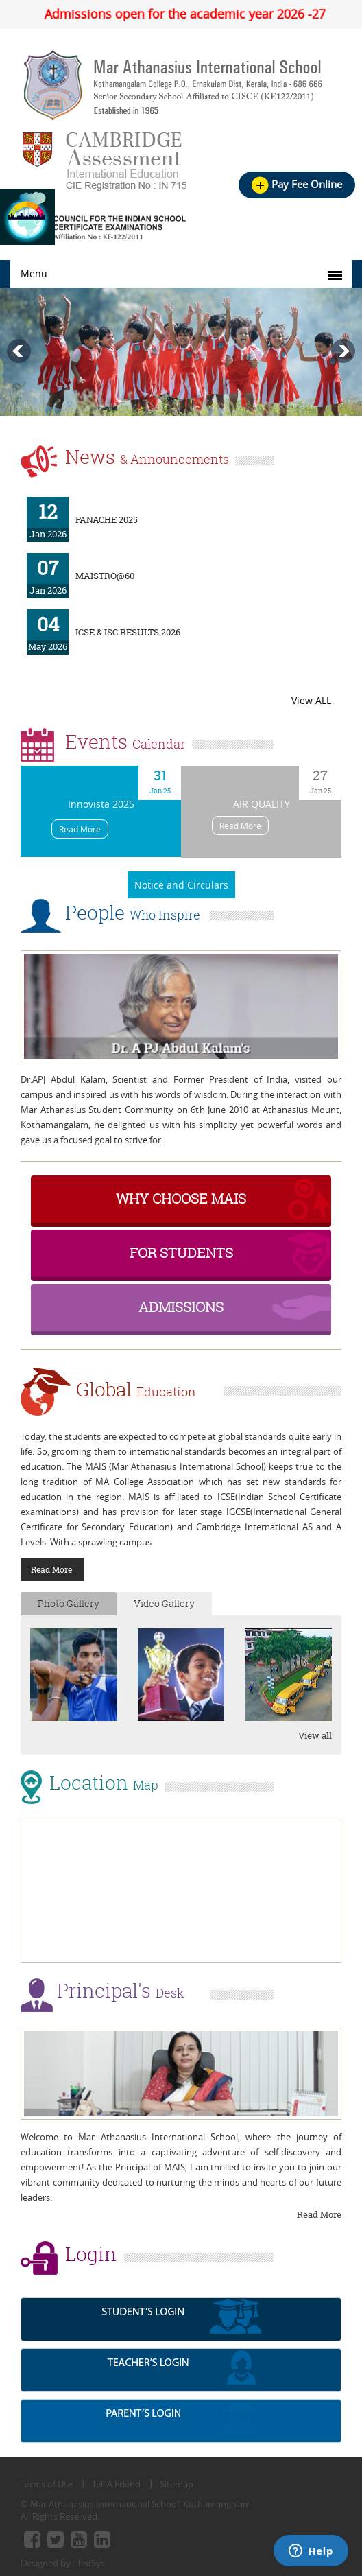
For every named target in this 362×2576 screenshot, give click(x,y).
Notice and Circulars (181, 884)
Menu (34, 273)
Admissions (181, 1307)
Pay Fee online (297, 184)
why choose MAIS (181, 1198)
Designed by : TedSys (63, 2563)
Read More (80, 828)
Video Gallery (164, 1603)
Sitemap (176, 2484)
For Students (181, 1252)
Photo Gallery (68, 1603)
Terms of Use (47, 2484)
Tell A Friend (116, 2484)
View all (315, 1735)
